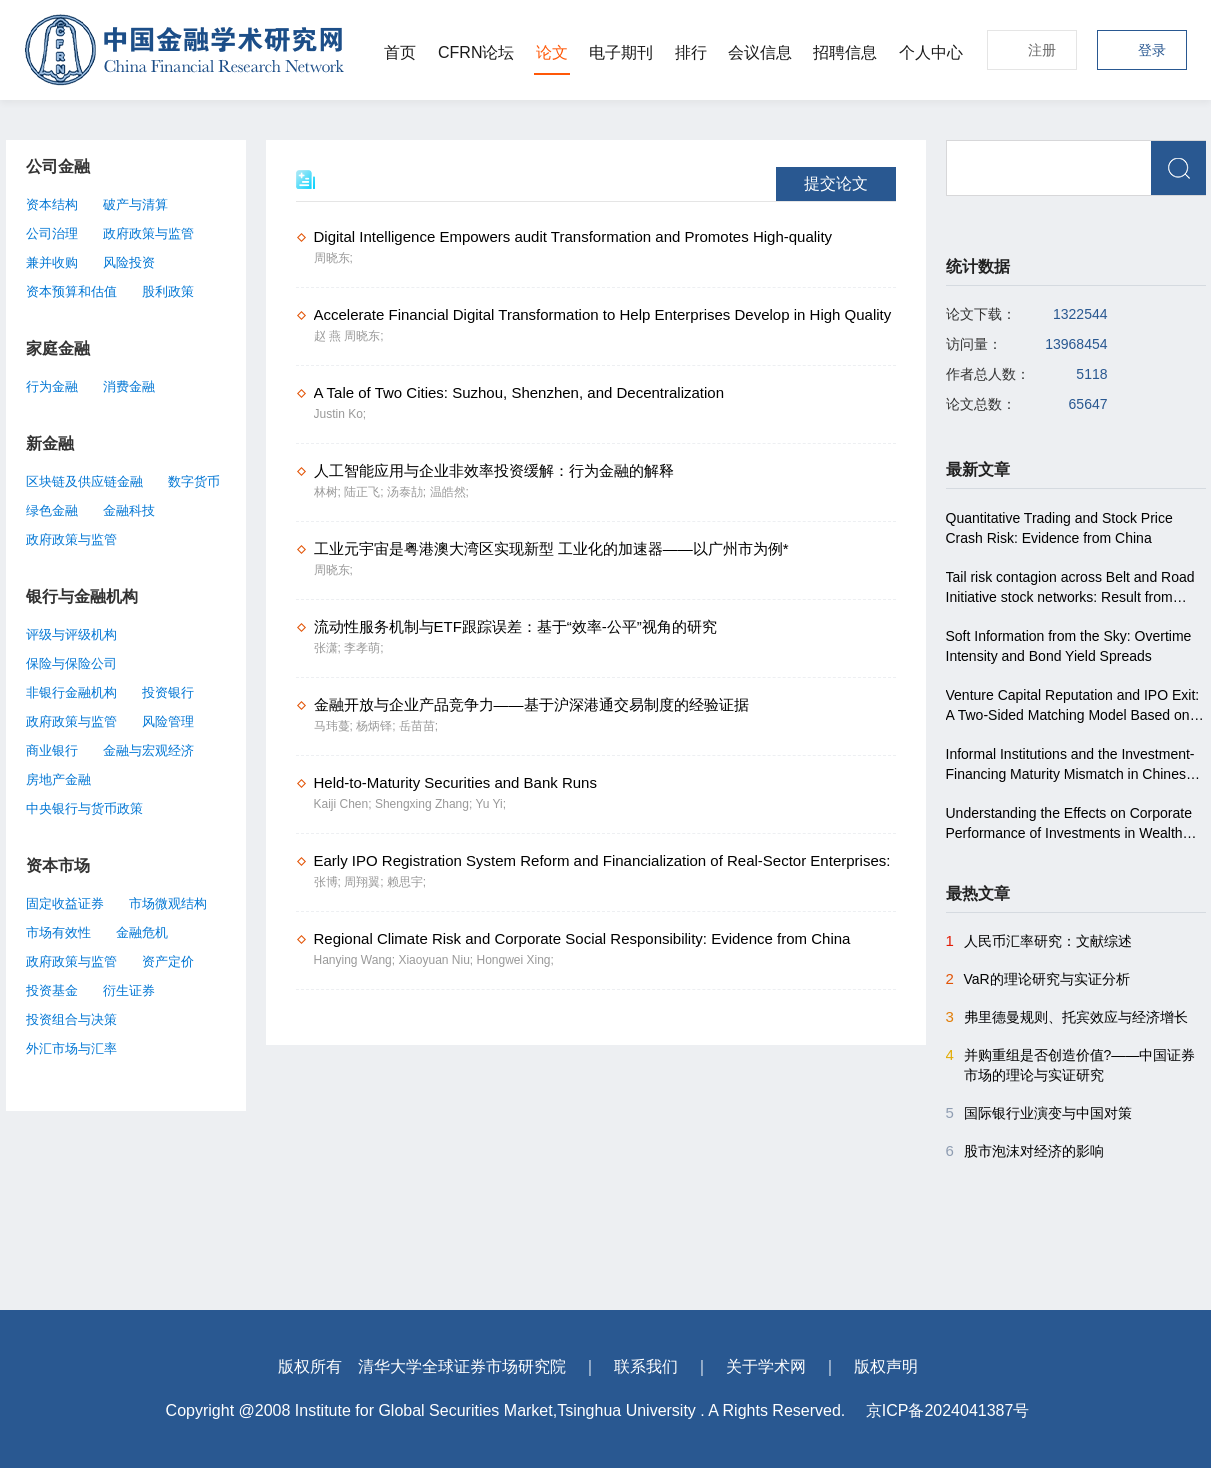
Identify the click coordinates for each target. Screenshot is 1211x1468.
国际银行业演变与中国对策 (1039, 1113)
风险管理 (168, 721)
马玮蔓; (335, 726)
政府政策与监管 (148, 233)
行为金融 (52, 386)
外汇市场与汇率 (71, 1048)
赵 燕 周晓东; (349, 336)
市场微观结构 (168, 903)
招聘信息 (845, 52)
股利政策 (168, 291)
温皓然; (449, 492)
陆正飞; (365, 492)
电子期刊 (621, 52)
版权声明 (886, 1366)
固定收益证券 (65, 903)
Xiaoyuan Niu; (437, 960)
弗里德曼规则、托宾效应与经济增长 (1067, 1017)
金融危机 (142, 932)
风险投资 (129, 262)
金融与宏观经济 (148, 750)
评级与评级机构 (71, 634)
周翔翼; (365, 882)
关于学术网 (766, 1366)
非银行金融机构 (71, 692)
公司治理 (52, 233)
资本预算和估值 (71, 291)
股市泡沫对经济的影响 (1025, 1151)
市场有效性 (58, 932)
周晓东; (333, 258)
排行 (691, 52)
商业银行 (52, 750)
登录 (1152, 50)
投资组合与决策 (71, 1019)
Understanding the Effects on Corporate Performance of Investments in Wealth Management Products (1069, 824)
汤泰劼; (408, 492)
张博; (329, 882)
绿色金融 (52, 510)
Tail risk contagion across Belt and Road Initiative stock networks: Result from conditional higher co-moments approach (1072, 588)
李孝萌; (363, 648)
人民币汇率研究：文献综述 (1039, 941)
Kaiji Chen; (344, 804)
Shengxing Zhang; (425, 804)
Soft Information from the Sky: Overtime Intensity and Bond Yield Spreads (1069, 646)
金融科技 (129, 510)
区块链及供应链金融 (84, 481)
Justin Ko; (340, 414)
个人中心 (931, 52)
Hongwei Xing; (514, 960)
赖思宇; (406, 882)
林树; (329, 492)
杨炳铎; (377, 726)
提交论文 (836, 183)
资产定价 (168, 961)
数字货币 (194, 481)
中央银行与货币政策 (84, 808)
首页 (400, 52)
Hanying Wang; (356, 960)
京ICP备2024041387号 (948, 1410)
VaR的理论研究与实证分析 (1038, 979)
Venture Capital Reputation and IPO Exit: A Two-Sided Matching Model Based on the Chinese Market (1073, 706)
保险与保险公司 (71, 663)
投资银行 (168, 692)
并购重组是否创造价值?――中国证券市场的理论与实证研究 (1071, 1064)
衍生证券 (129, 990)
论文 (552, 52)
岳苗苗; (418, 726)
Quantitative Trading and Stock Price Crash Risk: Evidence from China (1059, 528)
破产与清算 (135, 204)
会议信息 (760, 52)
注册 (1042, 50)
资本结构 (52, 204)
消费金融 (129, 386)
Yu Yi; (490, 804)
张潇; (329, 648)
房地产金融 (58, 779)
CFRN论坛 (476, 52)
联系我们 (646, 1366)
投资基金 (52, 990)
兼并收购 (52, 262)
